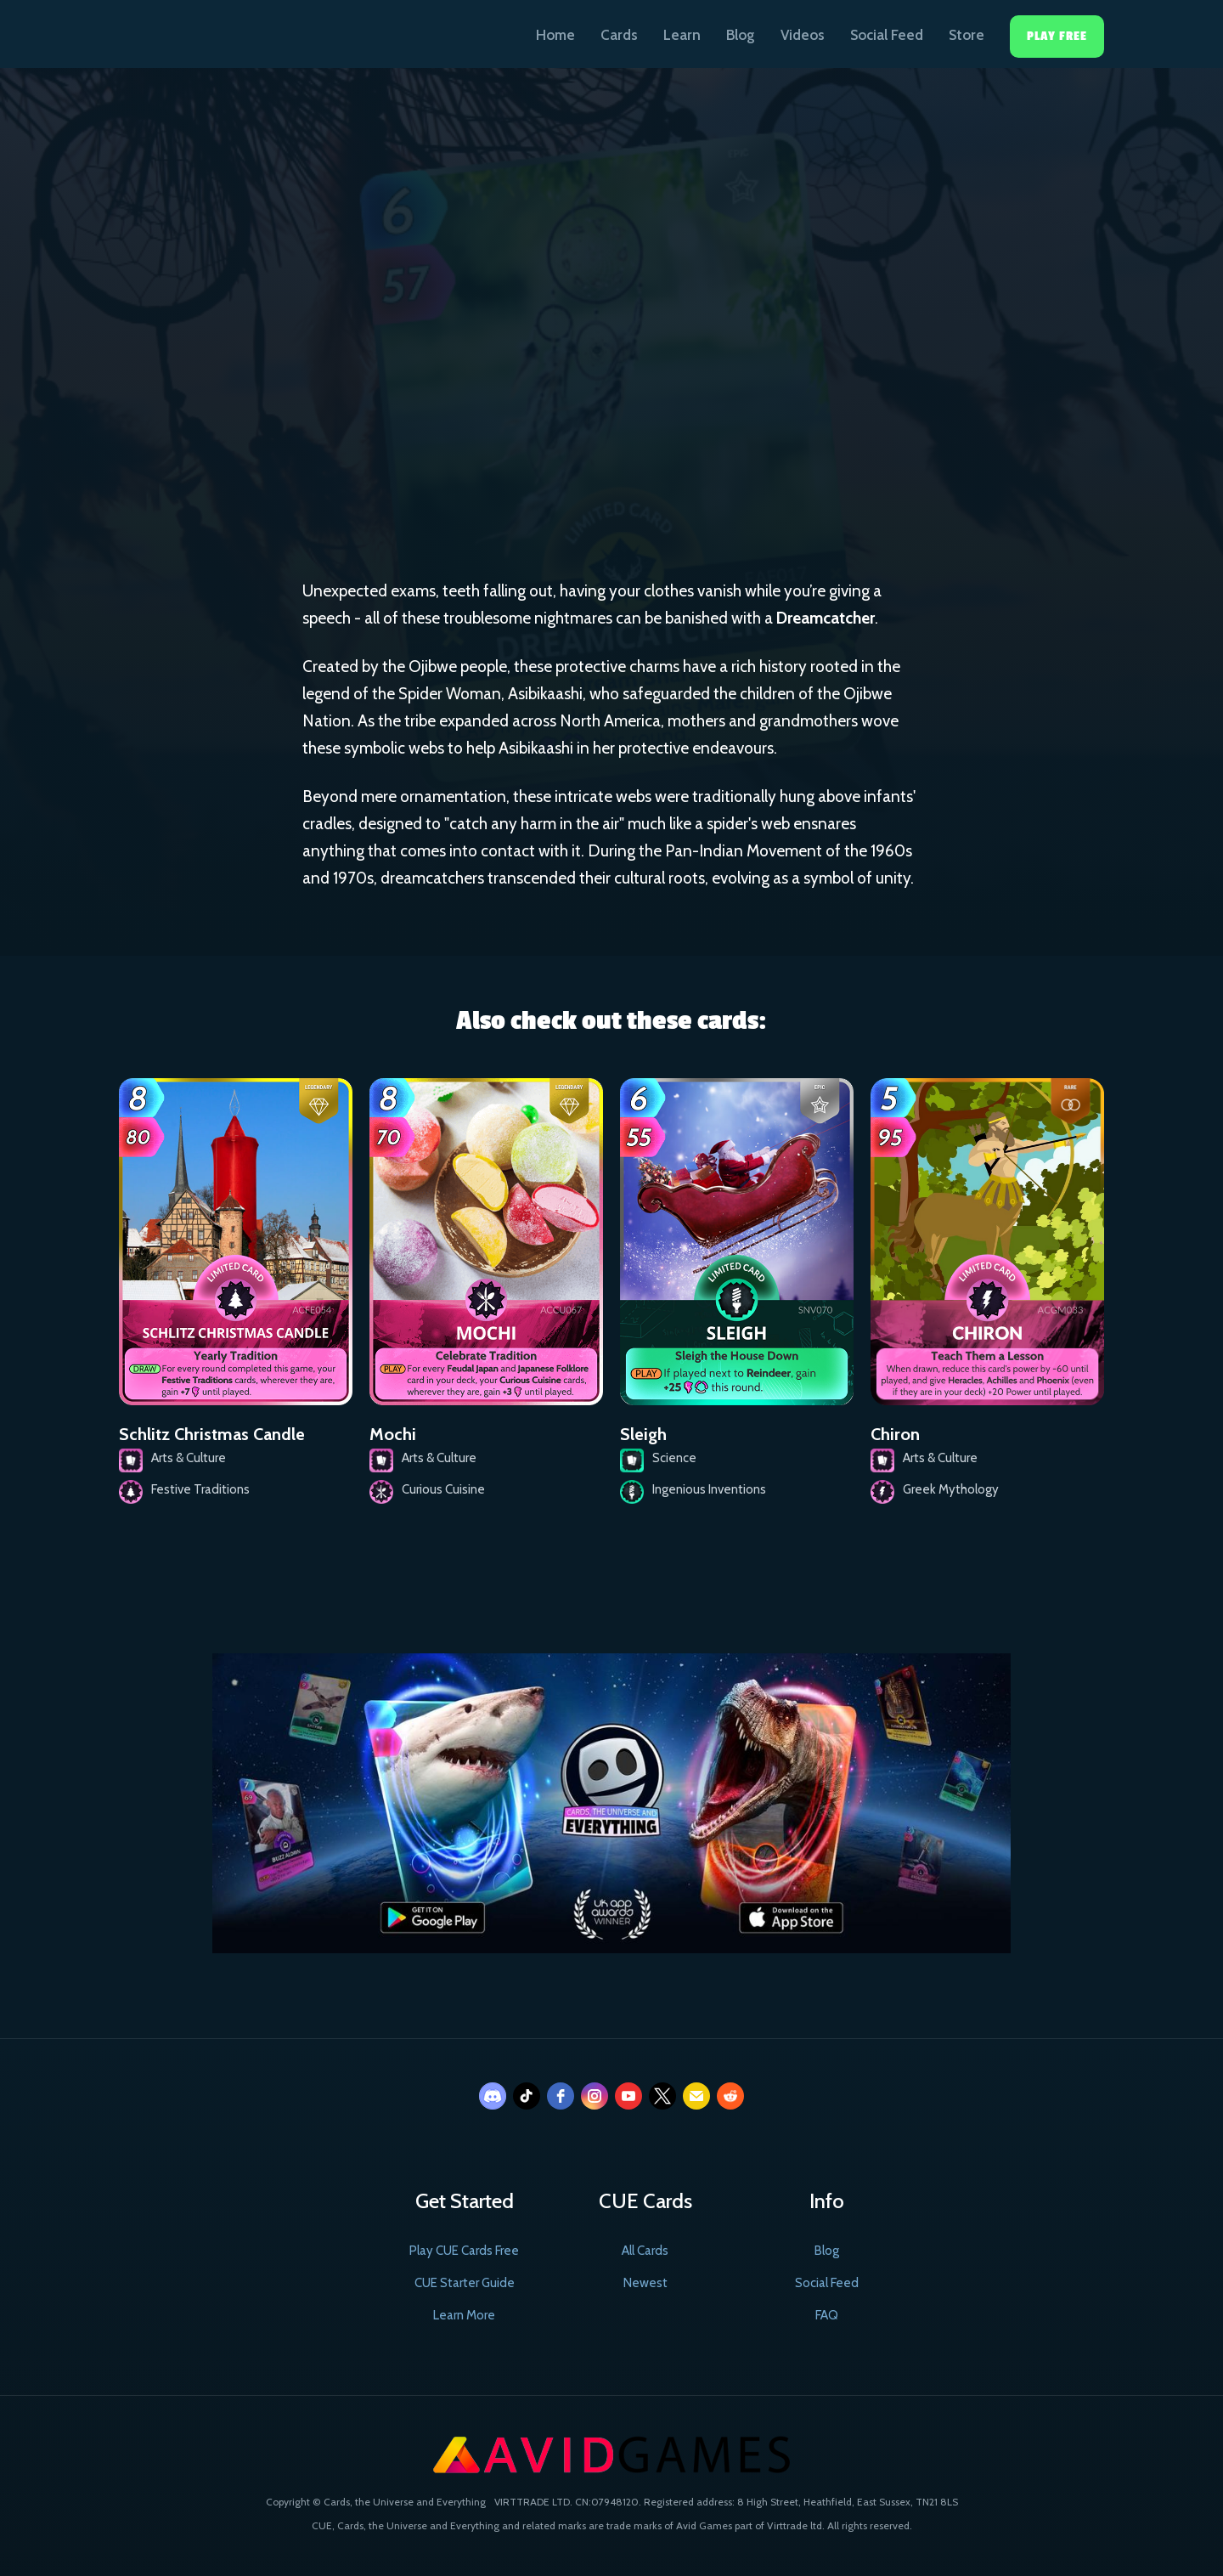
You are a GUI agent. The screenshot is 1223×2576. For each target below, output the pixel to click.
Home (555, 34)
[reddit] (730, 2096)
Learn (682, 34)
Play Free (1057, 36)
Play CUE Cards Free (464, 2250)
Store (966, 34)
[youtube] (628, 2096)
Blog (740, 34)
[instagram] (594, 2096)
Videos (803, 34)
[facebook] (560, 2096)
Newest (645, 2283)
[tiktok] (526, 2096)
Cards (619, 34)
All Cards (645, 2250)
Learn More (464, 2315)
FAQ (826, 2315)
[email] (696, 2096)
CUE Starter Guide (464, 2283)
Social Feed (886, 34)
